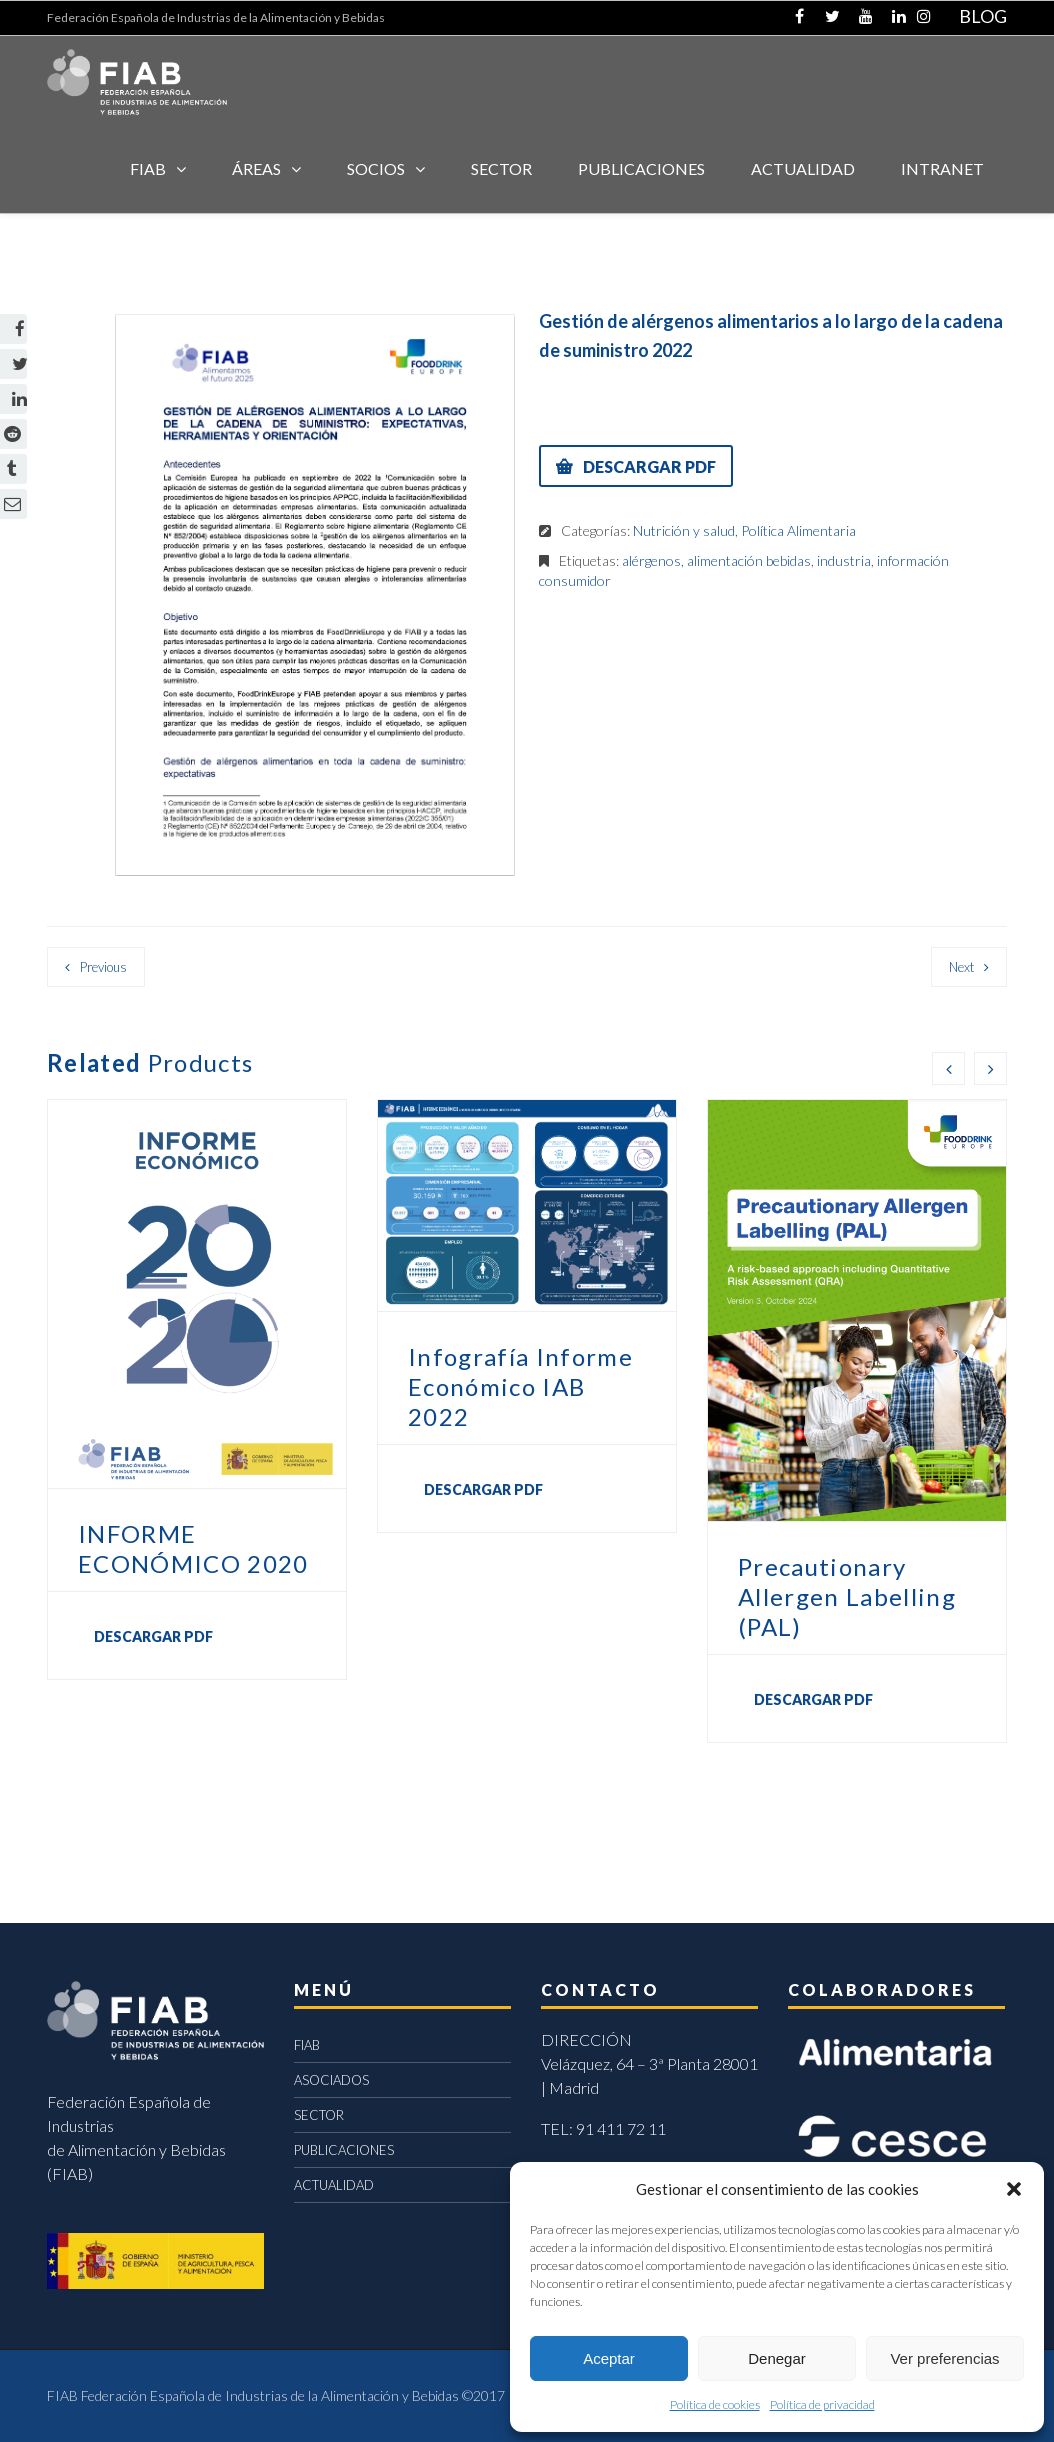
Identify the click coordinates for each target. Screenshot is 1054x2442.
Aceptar (609, 2358)
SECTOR (501, 168)
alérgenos (651, 560)
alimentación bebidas (749, 560)
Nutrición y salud (684, 530)
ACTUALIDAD (803, 168)
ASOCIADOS (331, 2080)
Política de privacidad (822, 2404)
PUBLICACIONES (344, 2150)
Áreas (256, 168)
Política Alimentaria (798, 530)
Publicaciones (641, 168)
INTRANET (942, 168)
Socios (376, 168)
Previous (103, 967)
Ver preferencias (944, 2358)
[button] (1014, 2189)
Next (961, 967)
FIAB (148, 168)
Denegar (777, 2358)
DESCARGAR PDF (649, 466)
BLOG (983, 16)
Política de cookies (715, 2404)
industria (844, 560)
